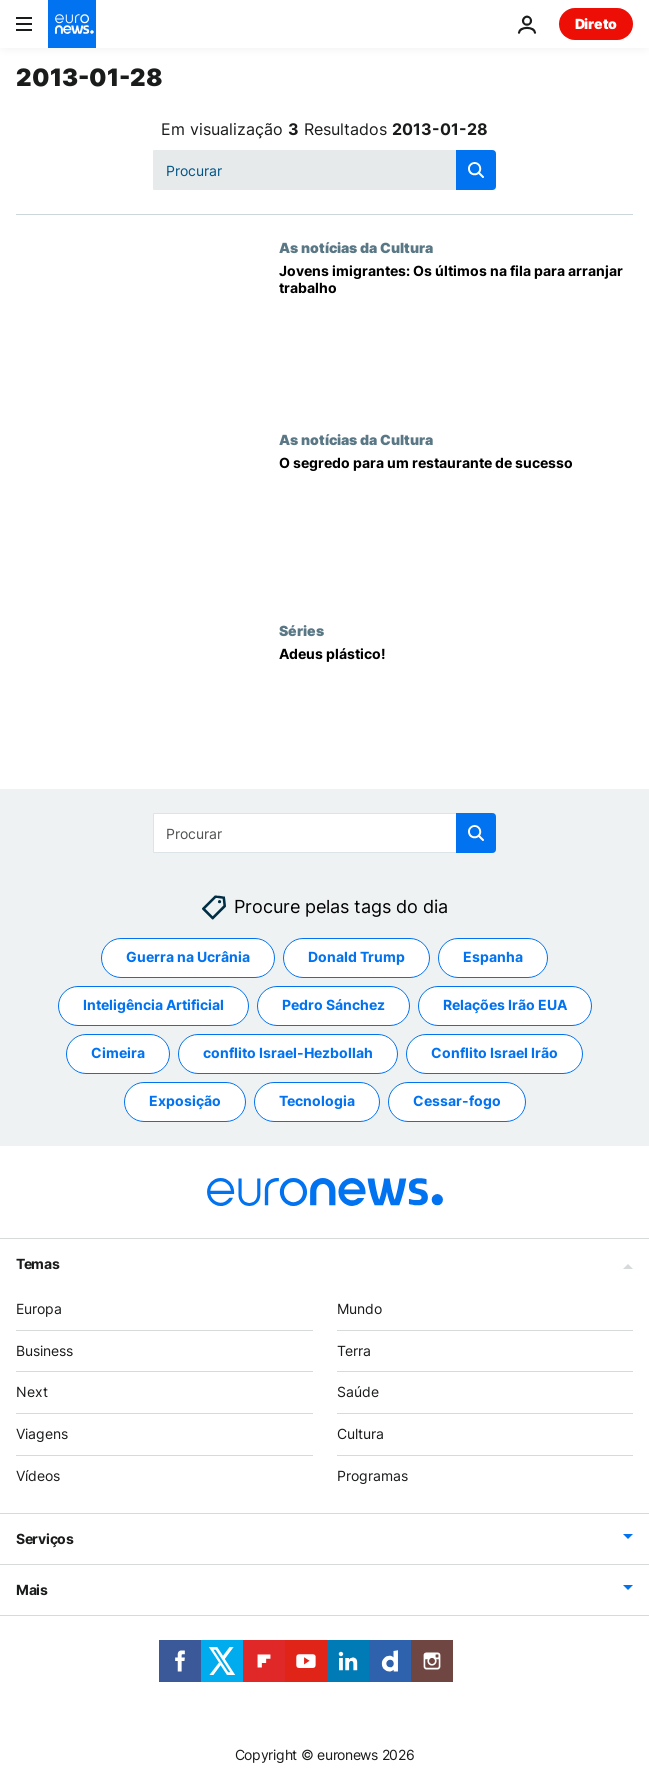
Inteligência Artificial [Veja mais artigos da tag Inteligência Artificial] (153, 1004)
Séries (301, 630)
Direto (596, 23)
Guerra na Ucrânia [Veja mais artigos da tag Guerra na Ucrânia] (188, 956)
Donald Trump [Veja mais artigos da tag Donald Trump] (356, 956)
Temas (38, 1263)
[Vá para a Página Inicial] (72, 24)
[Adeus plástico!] (456, 717)
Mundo (359, 1308)
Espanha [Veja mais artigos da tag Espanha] (493, 956)
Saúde (358, 1391)
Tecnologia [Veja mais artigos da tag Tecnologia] (317, 1100)
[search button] (476, 170)
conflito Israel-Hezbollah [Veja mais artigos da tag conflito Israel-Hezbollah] (288, 1052)
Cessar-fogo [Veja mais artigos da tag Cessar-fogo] (457, 1100)
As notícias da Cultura (356, 247)
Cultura (360, 1433)
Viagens (42, 1433)
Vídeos (38, 1475)
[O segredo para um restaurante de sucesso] (456, 526)
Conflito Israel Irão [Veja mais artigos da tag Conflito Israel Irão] (494, 1052)
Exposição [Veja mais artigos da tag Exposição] (185, 1100)
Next (32, 1391)
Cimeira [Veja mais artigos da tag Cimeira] (118, 1052)
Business (44, 1349)
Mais (32, 1589)
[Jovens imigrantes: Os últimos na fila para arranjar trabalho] (456, 334)
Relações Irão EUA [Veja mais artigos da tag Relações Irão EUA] (505, 1004)
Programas (372, 1475)
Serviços (45, 1538)
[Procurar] (324, 170)
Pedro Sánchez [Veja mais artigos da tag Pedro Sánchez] (333, 1004)
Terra (354, 1349)
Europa (39, 1308)
